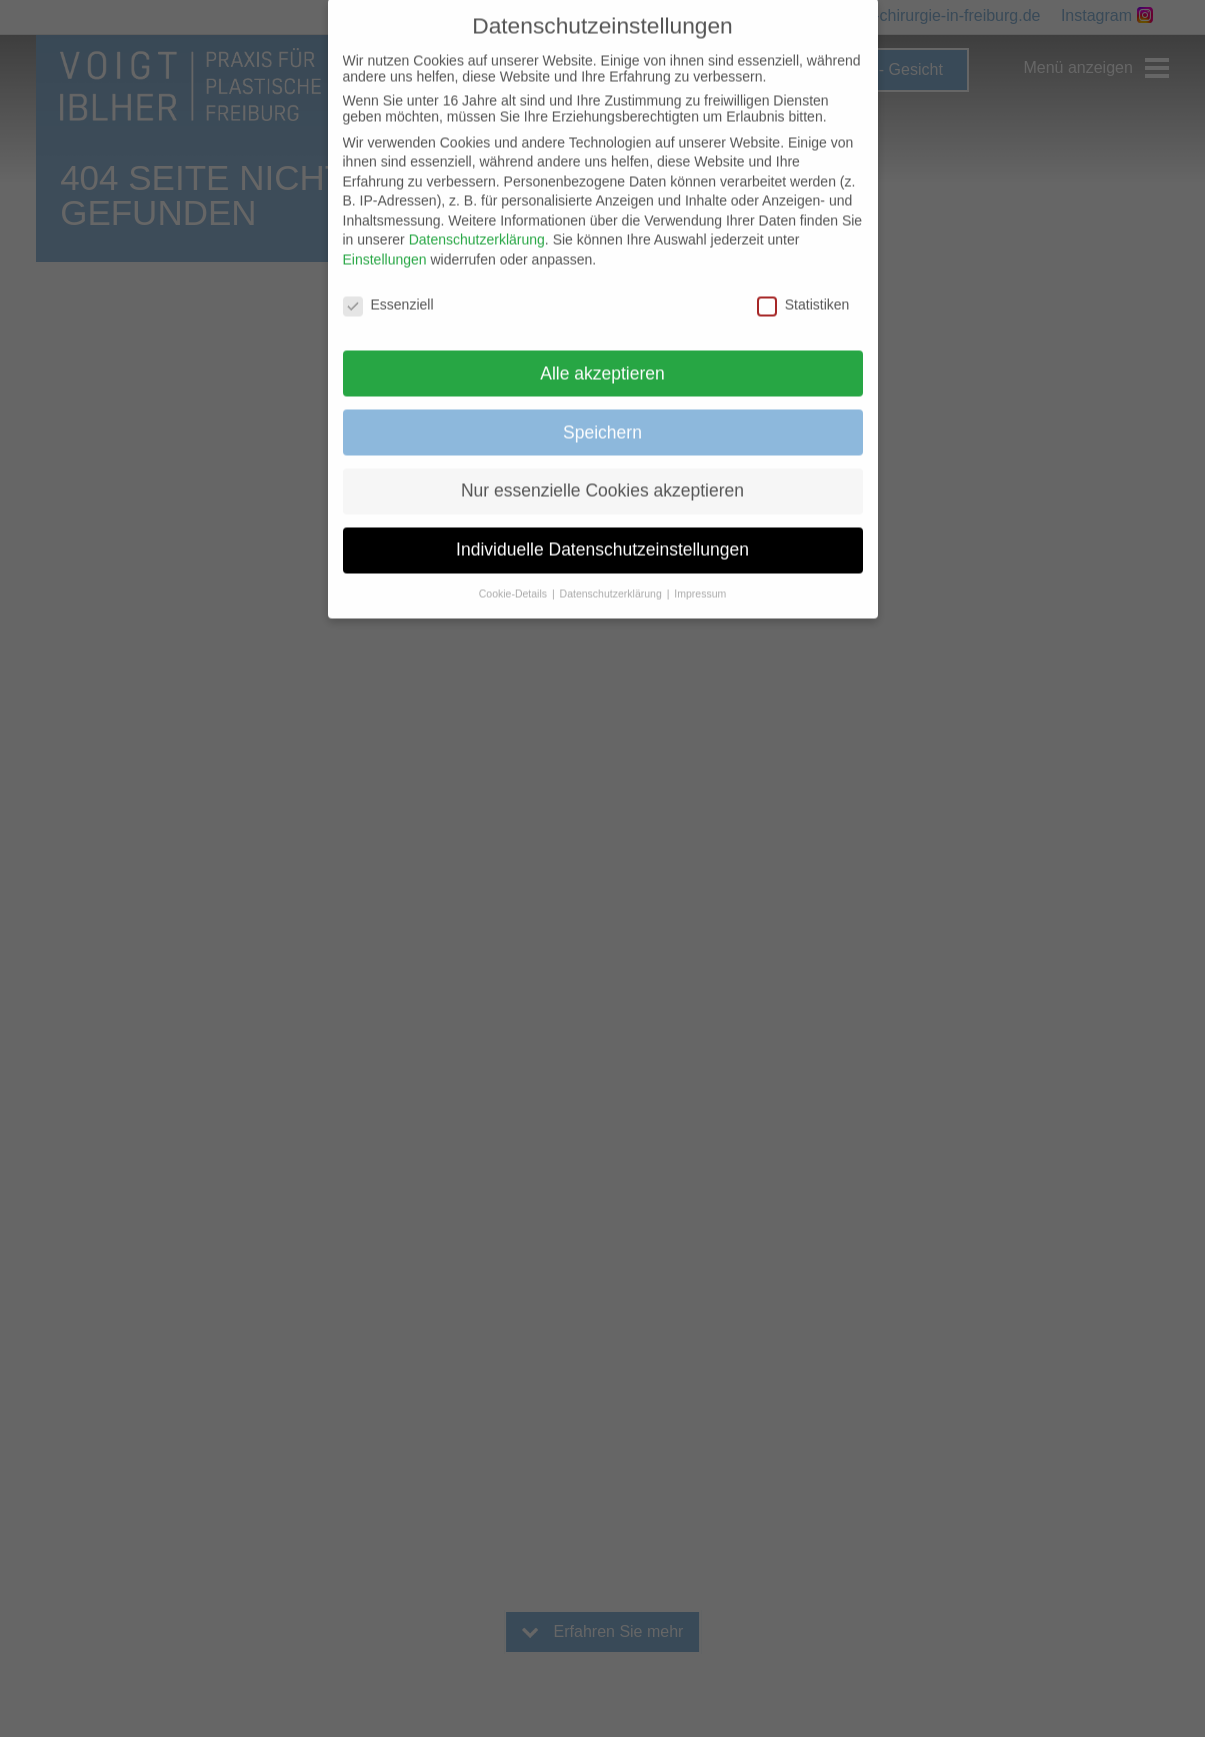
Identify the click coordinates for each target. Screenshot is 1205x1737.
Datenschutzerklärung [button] (612, 574)
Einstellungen (385, 240)
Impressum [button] (700, 574)
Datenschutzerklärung (477, 220)
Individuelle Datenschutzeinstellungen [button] (602, 530)
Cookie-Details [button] (514, 574)
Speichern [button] (602, 412)
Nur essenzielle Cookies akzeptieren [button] (602, 471)
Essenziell (388, 285)
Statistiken (803, 285)
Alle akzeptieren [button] (602, 353)
